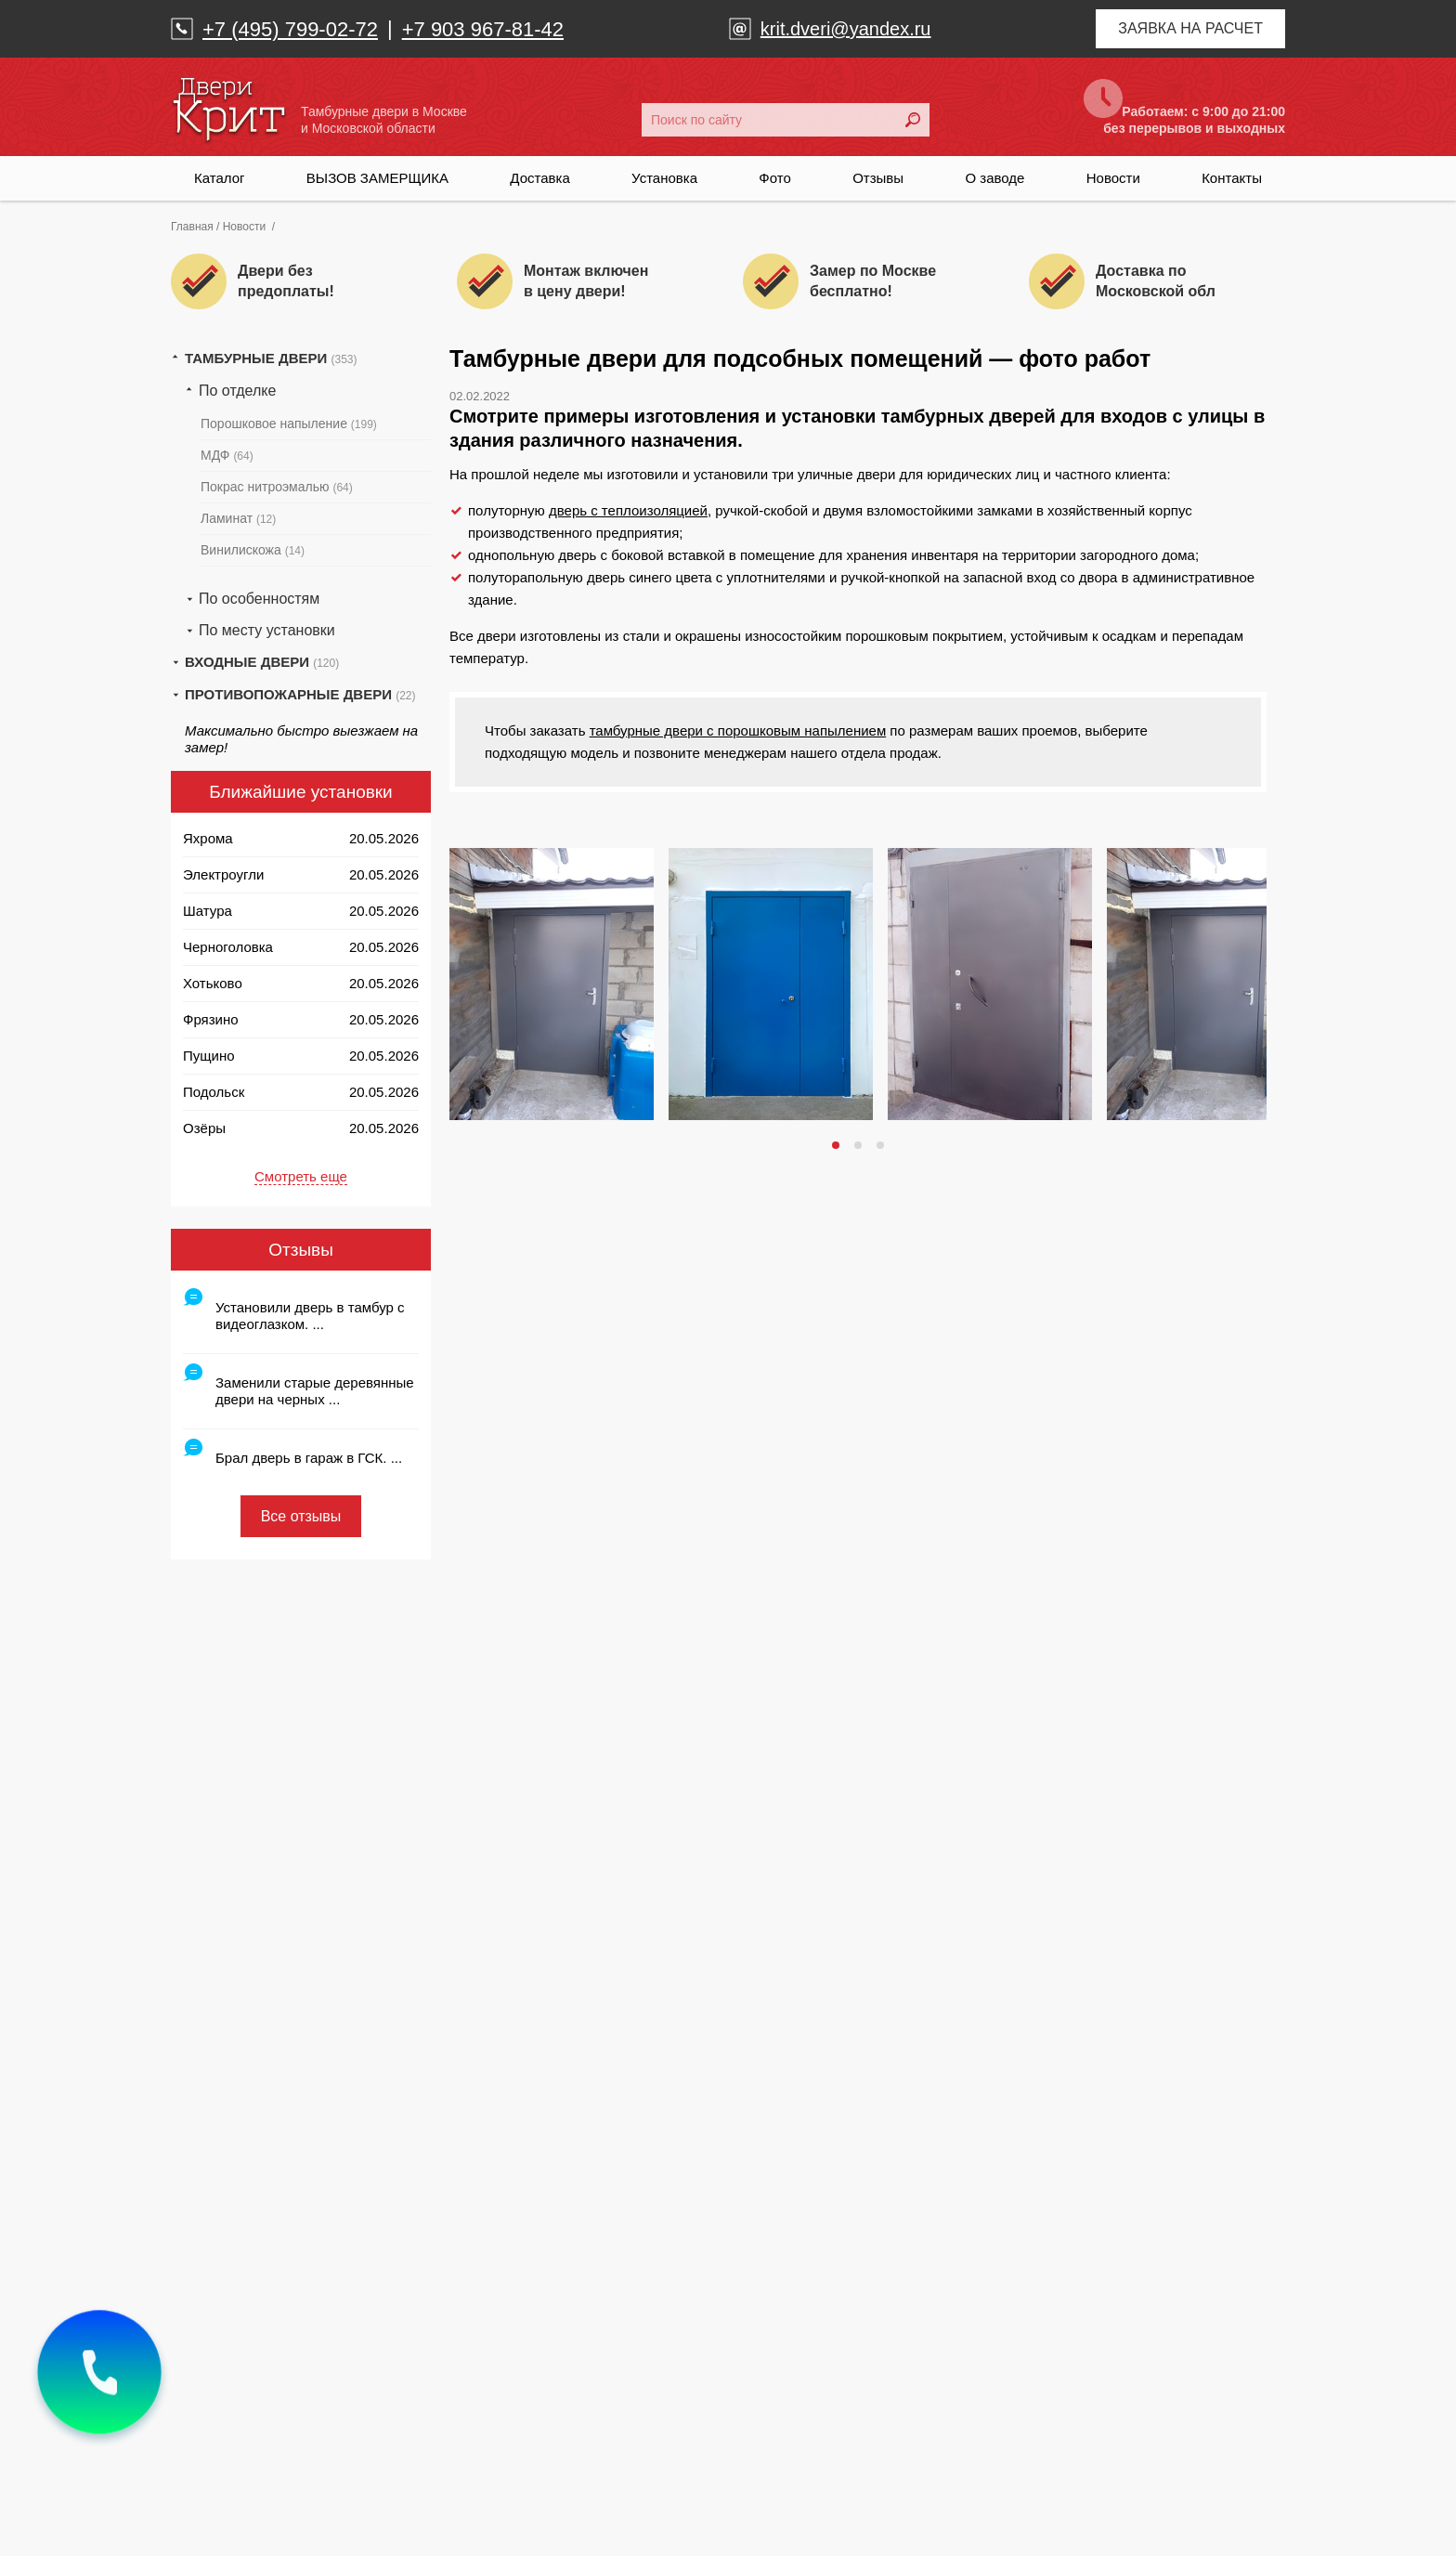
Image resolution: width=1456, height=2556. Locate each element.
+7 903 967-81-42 (483, 29)
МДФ (227, 455)
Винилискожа (253, 549)
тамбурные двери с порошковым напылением (738, 730)
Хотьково (212, 983)
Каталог (219, 178)
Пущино (209, 1055)
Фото (774, 178)
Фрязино (211, 1019)
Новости (1113, 178)
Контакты (1232, 178)
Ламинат (238, 518)
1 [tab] (837, 1145)
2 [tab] (859, 1145)
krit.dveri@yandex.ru (845, 29)
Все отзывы (301, 1516)
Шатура (207, 911)
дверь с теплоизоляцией (628, 510)
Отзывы (878, 178)
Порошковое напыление (289, 423)
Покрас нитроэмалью (277, 486)
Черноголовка (228, 947)
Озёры (204, 1128)
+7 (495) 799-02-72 (290, 29)
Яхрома (208, 838)
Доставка (539, 178)
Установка (664, 178)
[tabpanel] (551, 984)
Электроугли (223, 874)
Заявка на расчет (1190, 28)
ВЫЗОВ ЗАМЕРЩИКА (377, 178)
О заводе (994, 178)
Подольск (213, 1092)
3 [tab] (882, 1145)
